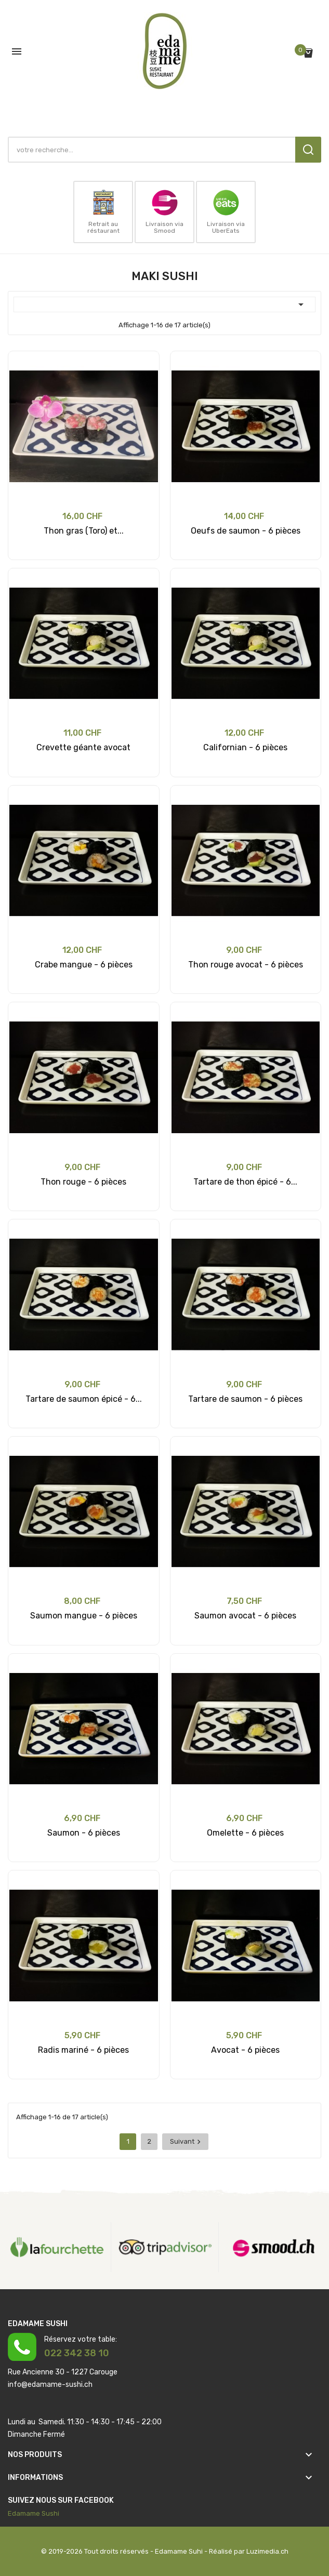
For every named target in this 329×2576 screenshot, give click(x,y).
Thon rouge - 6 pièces (83, 1182)
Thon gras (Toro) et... (84, 531)
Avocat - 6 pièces (245, 2050)
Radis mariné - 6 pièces (83, 2050)
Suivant (186, 2141)
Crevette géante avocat (83, 747)
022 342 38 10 (76, 2353)
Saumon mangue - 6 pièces (83, 1616)
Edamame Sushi (33, 2513)
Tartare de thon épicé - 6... (245, 1182)
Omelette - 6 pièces (245, 1833)
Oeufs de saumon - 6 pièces (245, 531)
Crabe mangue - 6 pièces (84, 965)
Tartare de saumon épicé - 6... (83, 1399)
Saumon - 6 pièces (83, 1833)
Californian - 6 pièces (245, 747)
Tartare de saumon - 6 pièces (245, 1399)
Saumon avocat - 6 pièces (245, 1616)
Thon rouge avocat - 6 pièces (245, 965)
